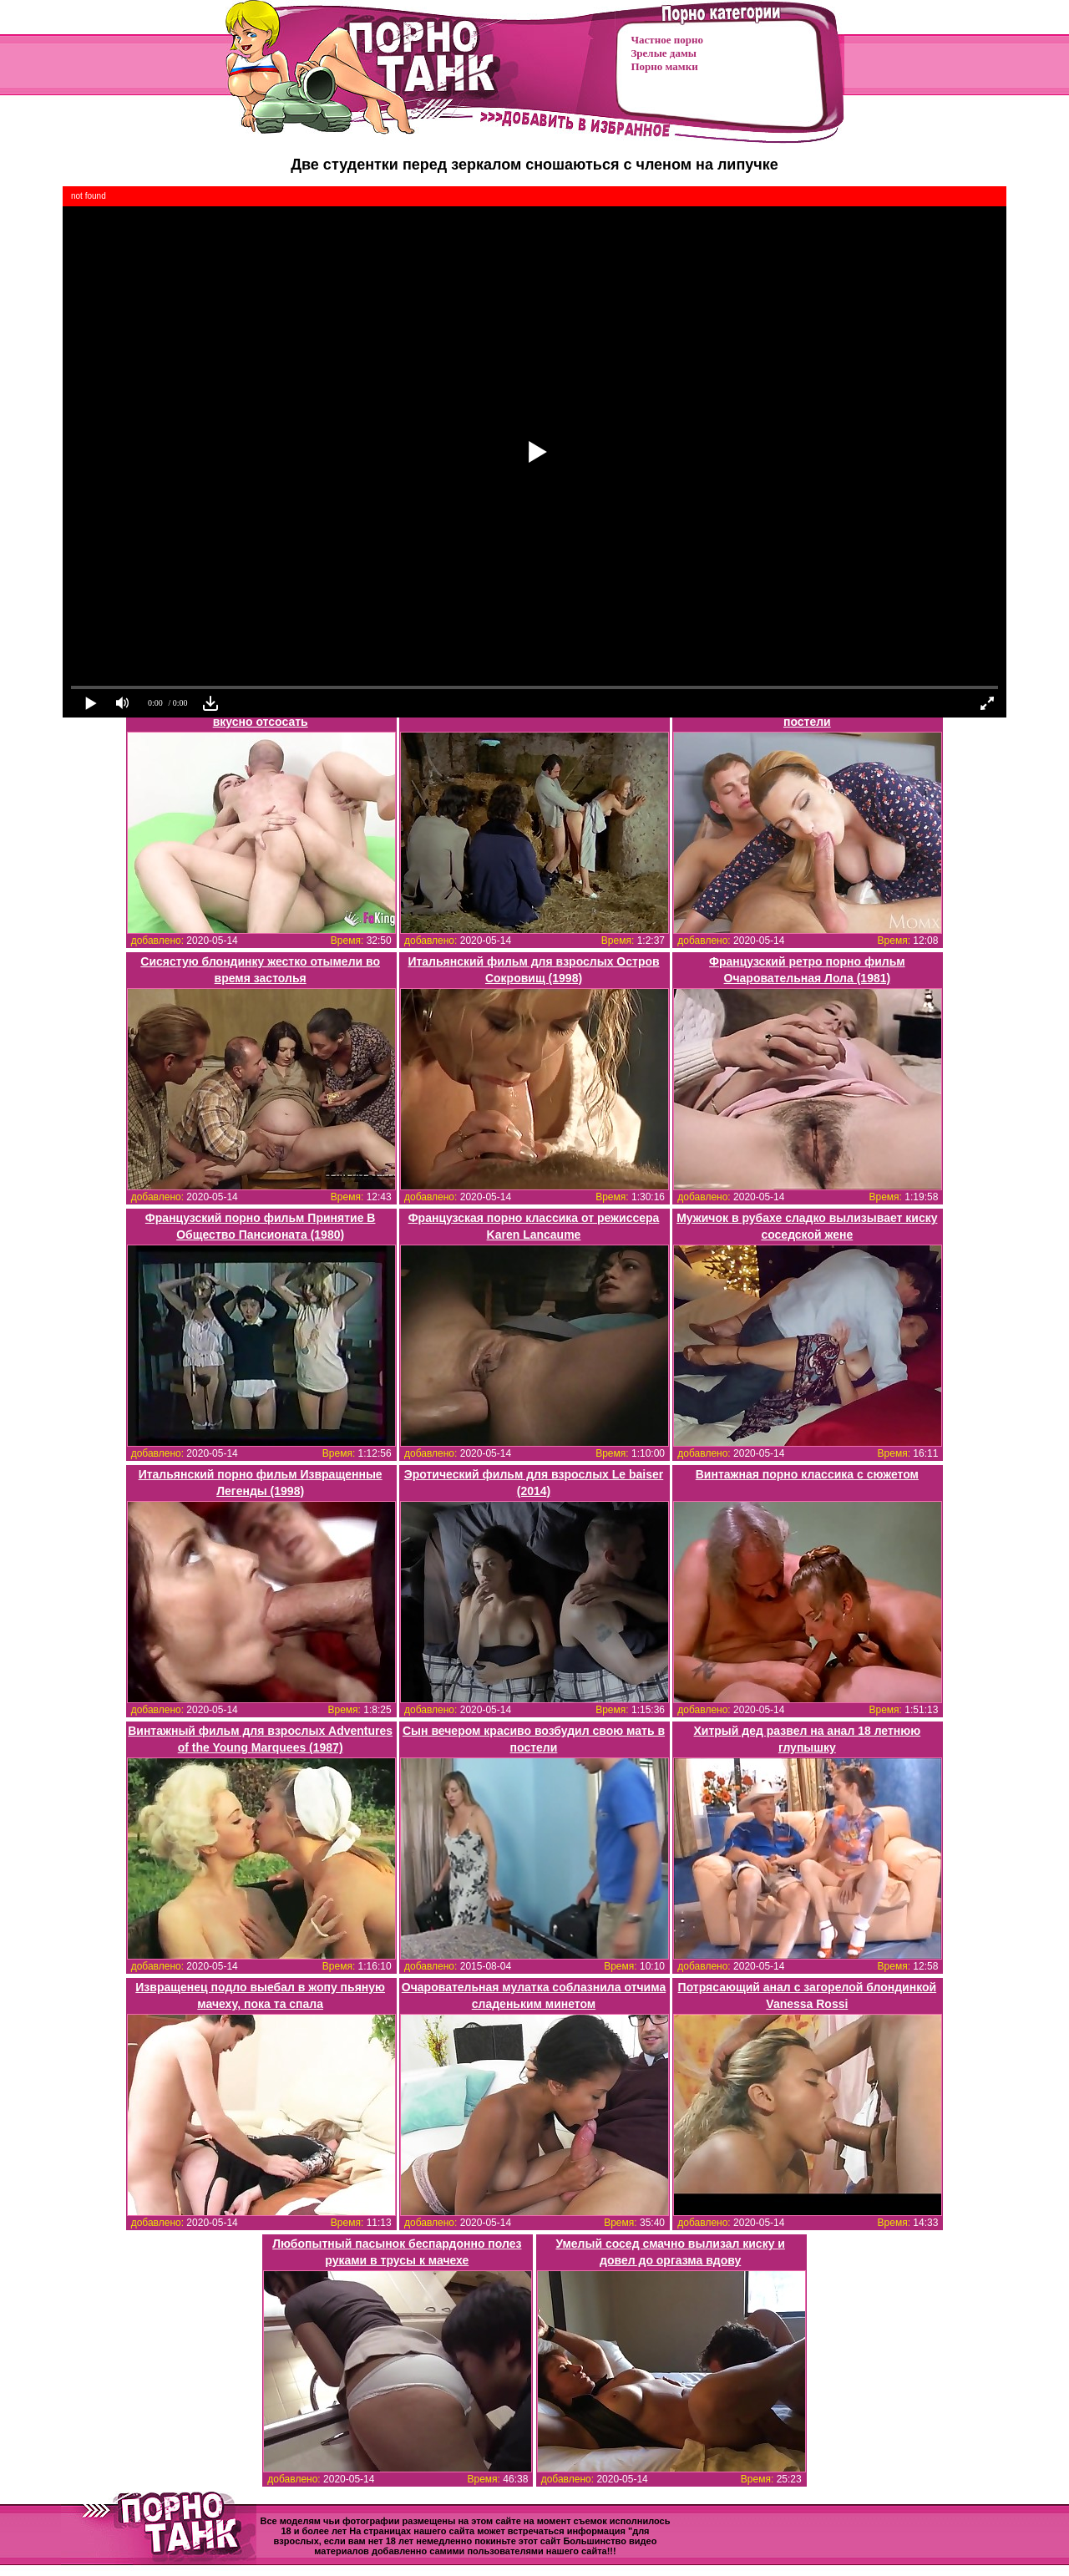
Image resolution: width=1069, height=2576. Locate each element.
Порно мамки (664, 66)
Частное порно (667, 39)
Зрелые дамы (664, 53)
